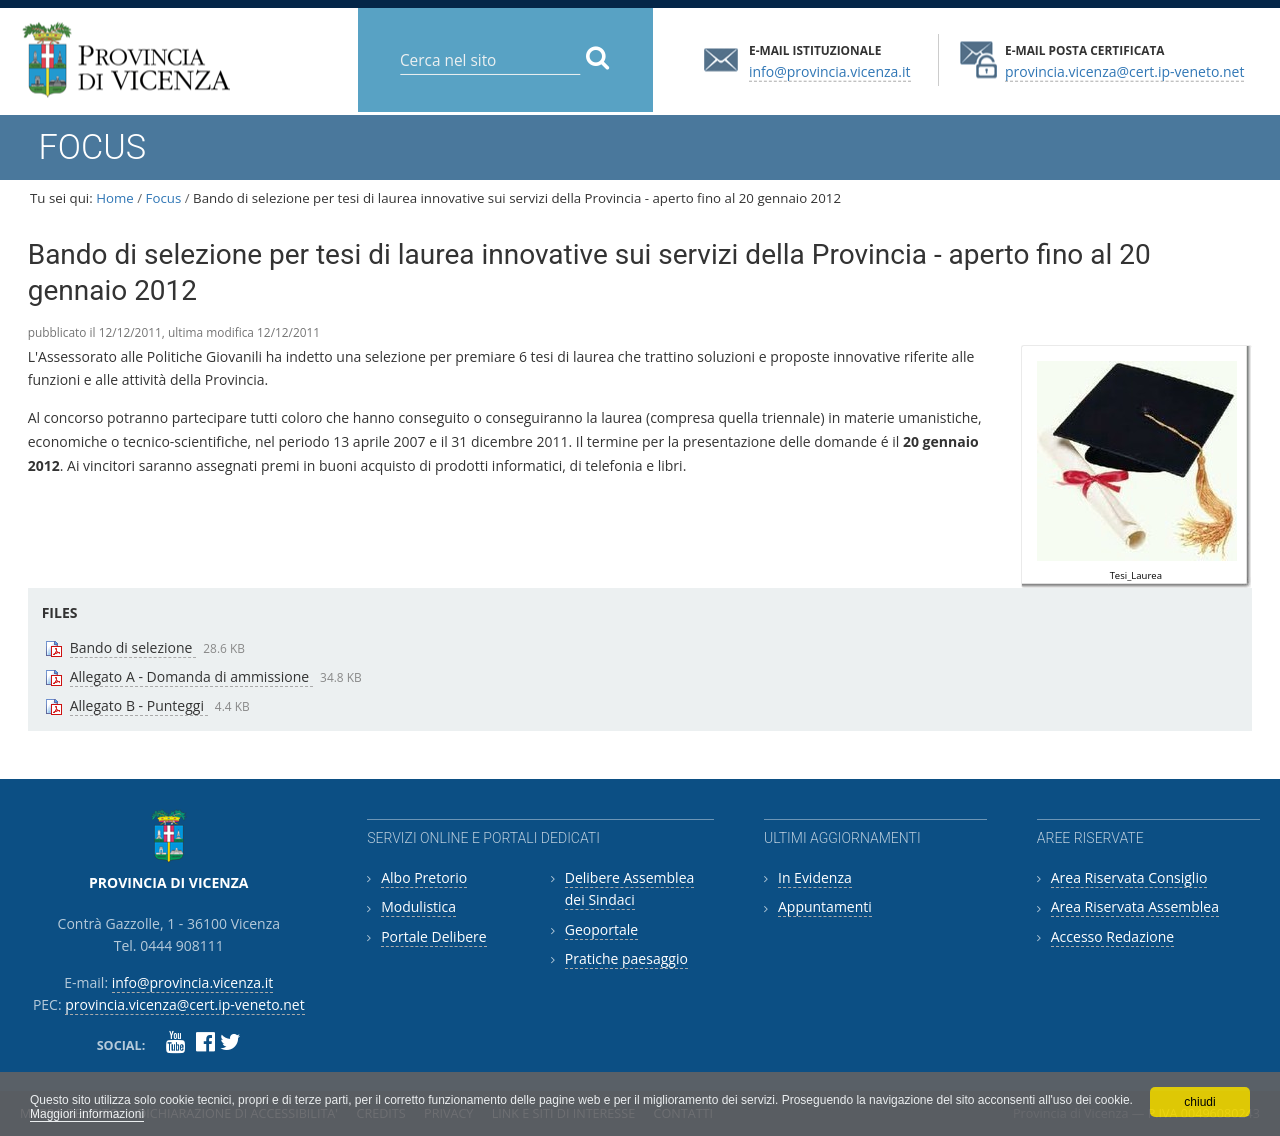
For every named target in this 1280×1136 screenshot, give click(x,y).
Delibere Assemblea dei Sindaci (630, 888)
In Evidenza (815, 877)
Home (115, 198)
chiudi (1199, 1102)
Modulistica (418, 906)
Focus (164, 198)
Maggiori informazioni (87, 1114)
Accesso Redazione (1112, 936)
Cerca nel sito (399, 44)
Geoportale (601, 929)
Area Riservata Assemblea (1135, 906)
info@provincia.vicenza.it (830, 70)
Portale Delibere (433, 936)
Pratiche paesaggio (626, 958)
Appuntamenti (825, 906)
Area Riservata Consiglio (1129, 877)
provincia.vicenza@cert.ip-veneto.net (1124, 70)
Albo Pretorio (424, 877)
